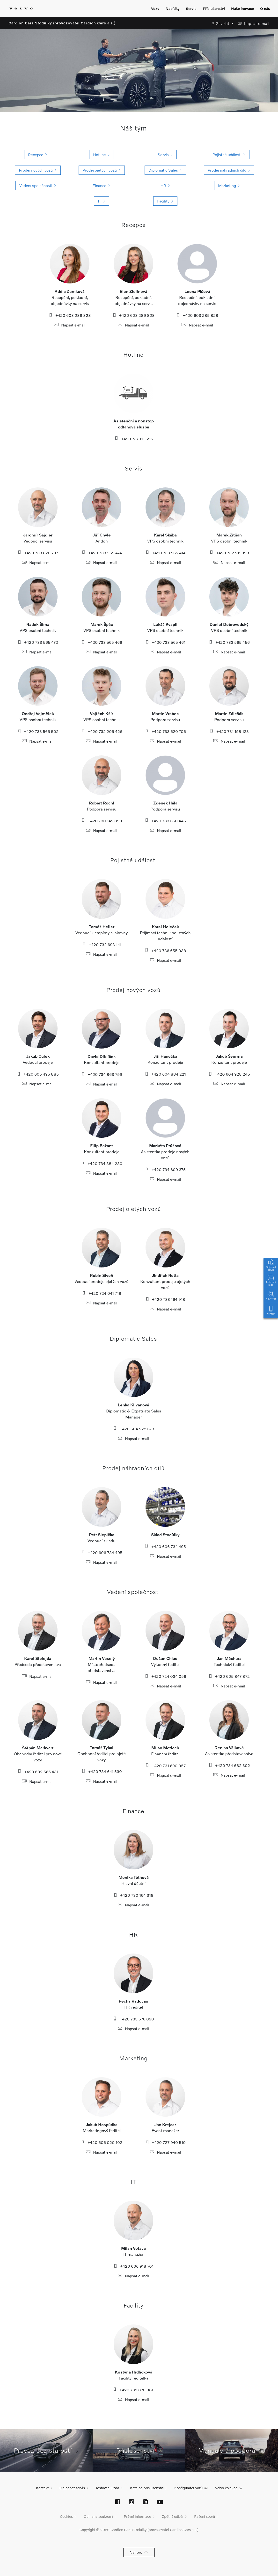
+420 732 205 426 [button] (101, 731)
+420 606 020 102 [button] (101, 2142)
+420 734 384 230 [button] (101, 1163)
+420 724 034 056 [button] (165, 1676)
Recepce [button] (37, 154)
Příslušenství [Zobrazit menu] (214, 8)
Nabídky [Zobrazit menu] (173, 8)
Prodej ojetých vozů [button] (101, 170)
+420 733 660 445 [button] (165, 820)
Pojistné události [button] (229, 154)
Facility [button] (165, 201)
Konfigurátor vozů (188, 2488)
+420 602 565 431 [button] (37, 1771)
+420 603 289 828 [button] (70, 315)
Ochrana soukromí (98, 2516)
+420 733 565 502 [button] (38, 731)
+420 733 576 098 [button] (133, 2019)
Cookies (66, 2516)
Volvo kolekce (226, 2488)
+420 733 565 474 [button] (101, 552)
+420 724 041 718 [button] (101, 1293)
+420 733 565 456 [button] (229, 642)
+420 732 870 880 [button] (133, 2390)
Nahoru (139, 2552)
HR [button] (165, 185)
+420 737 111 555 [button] (133, 438)
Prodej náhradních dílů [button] (229, 170)
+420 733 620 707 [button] (37, 552)
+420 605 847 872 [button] (229, 1676)
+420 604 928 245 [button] (229, 1074)
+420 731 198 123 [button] (229, 731)
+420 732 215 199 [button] (229, 552)
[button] (221, 23)
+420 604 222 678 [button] (133, 1428)
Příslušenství (139, 2450)
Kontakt (270, 1310)
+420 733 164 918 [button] (165, 1299)
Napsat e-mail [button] (69, 325)
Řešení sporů (204, 2516)
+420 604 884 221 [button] (165, 1074)
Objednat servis (270, 1265)
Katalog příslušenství (147, 2488)
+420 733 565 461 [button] (165, 642)
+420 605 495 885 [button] (38, 1074)
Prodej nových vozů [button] (38, 170)
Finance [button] (101, 185)
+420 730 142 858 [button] (101, 820)
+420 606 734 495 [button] (101, 1552)
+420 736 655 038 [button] (165, 950)
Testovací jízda (270, 1280)
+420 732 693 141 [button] (101, 944)
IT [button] (101, 201)
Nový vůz (270, 1295)
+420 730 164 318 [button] (133, 1895)
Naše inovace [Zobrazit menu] (242, 8)
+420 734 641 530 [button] (101, 1771)
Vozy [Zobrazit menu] (155, 8)
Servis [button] (165, 154)
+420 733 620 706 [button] (165, 731)
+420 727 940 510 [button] (165, 2142)
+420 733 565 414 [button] (165, 552)
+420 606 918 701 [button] (133, 2266)
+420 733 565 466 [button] (101, 642)
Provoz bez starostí (46, 2450)
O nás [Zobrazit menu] (265, 8)
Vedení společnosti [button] (37, 185)
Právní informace (137, 2516)
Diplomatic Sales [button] (165, 170)
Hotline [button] (101, 154)
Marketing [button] (229, 185)
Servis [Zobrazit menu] (191, 8)
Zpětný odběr (172, 2516)
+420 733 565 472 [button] (37, 642)
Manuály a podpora (231, 2450)
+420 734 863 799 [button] (101, 1074)
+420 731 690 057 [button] (165, 1765)
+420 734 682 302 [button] (229, 1765)
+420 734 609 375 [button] (165, 1169)
